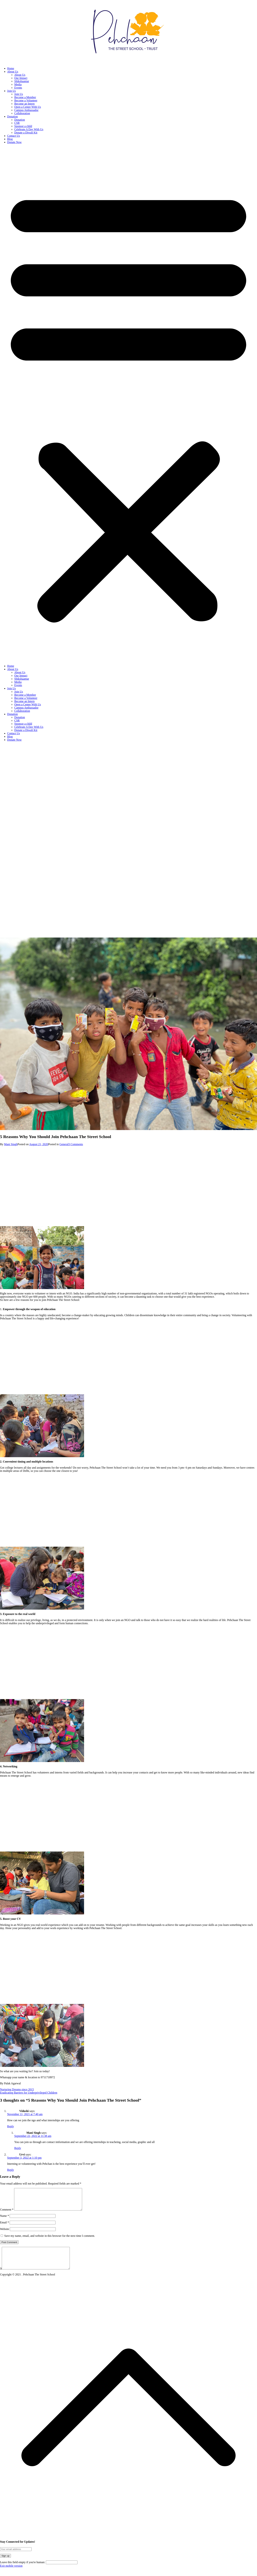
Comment (6, 2213)
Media (18, 84)
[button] (128, 404)
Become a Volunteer (25, 100)
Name (4, 2220)
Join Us (11, 90)
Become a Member (25, 97)
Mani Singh (10, 1144)
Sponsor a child (23, 126)
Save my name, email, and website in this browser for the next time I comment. (49, 2240)
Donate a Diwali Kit (25, 132)
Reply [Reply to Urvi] (10, 2169)
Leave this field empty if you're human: (38, 2570)
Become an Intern (24, 103)
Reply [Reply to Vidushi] (10, 2126)
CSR (17, 122)
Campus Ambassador (26, 110)
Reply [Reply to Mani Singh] (17, 2148)
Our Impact (20, 78)
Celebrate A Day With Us (28, 129)
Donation (12, 116)
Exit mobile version (11, 2574)
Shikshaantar (21, 81)
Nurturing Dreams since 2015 (17, 2089)
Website (4, 2233)
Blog (10, 138)
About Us (12, 71)
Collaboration (22, 113)
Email (4, 2226)
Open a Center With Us (27, 106)
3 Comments (76, 1144)
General (64, 1144)
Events (18, 87)
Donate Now (14, 142)
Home (10, 68)
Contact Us (13, 135)
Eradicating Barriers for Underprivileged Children (28, 2092)
